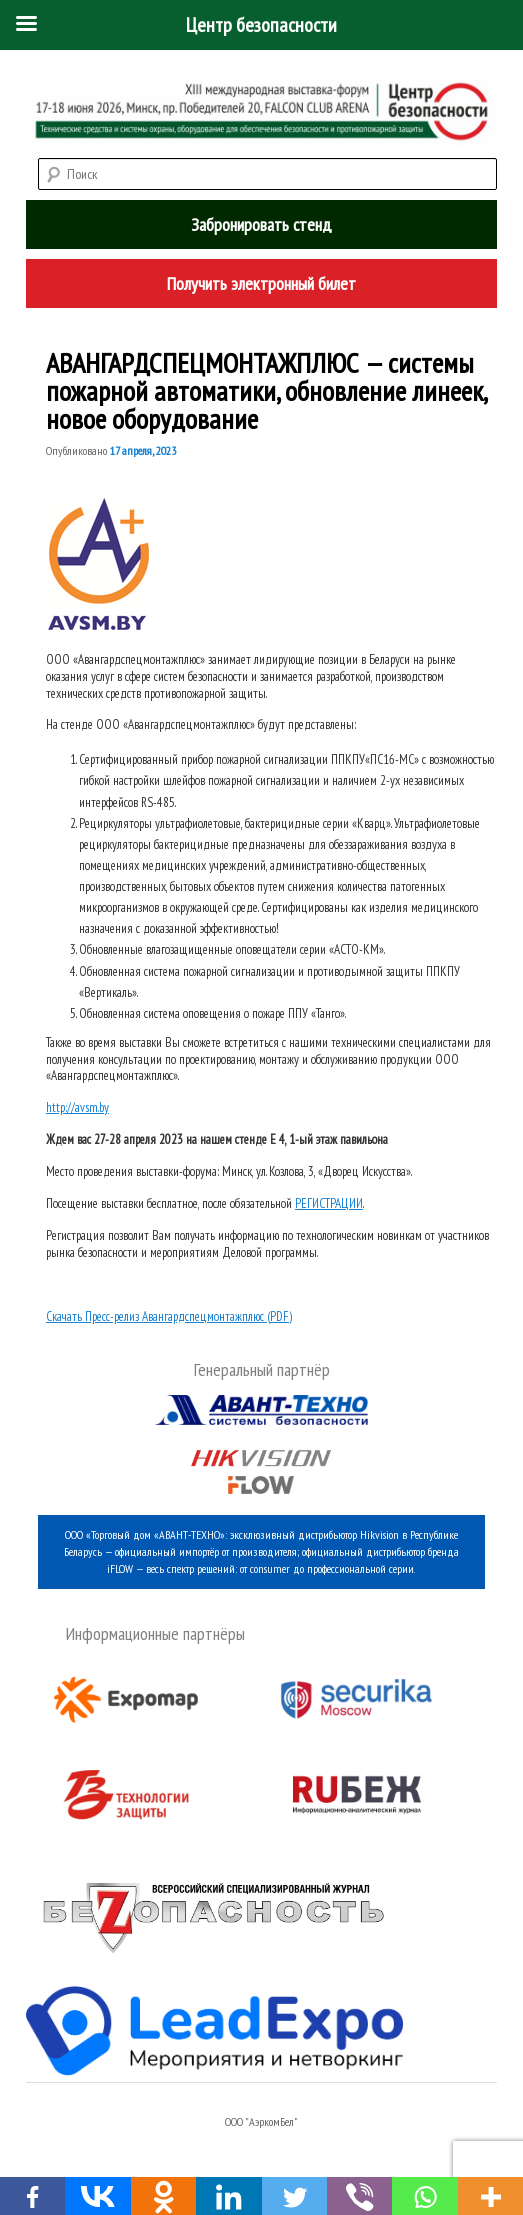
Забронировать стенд (261, 224)
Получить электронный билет (261, 283)
